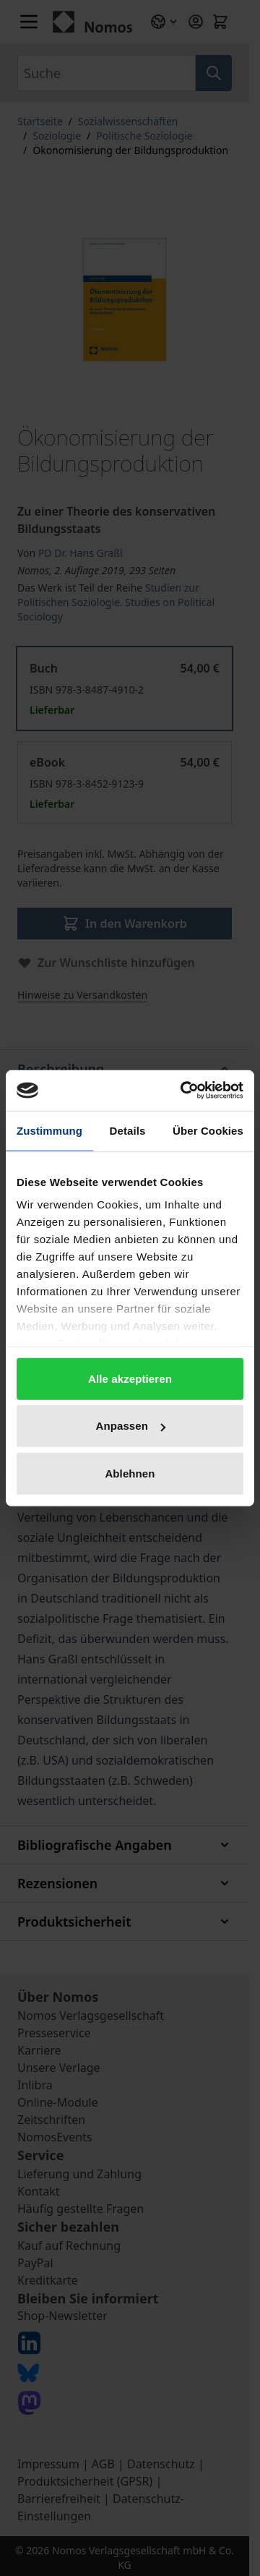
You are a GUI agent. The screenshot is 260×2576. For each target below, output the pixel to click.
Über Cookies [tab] (208, 1130)
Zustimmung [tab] (49, 1130)
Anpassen (131, 1426)
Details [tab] (128, 1130)
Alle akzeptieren (130, 1378)
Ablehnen (130, 1473)
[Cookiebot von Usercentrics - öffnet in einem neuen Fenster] (183, 1090)
